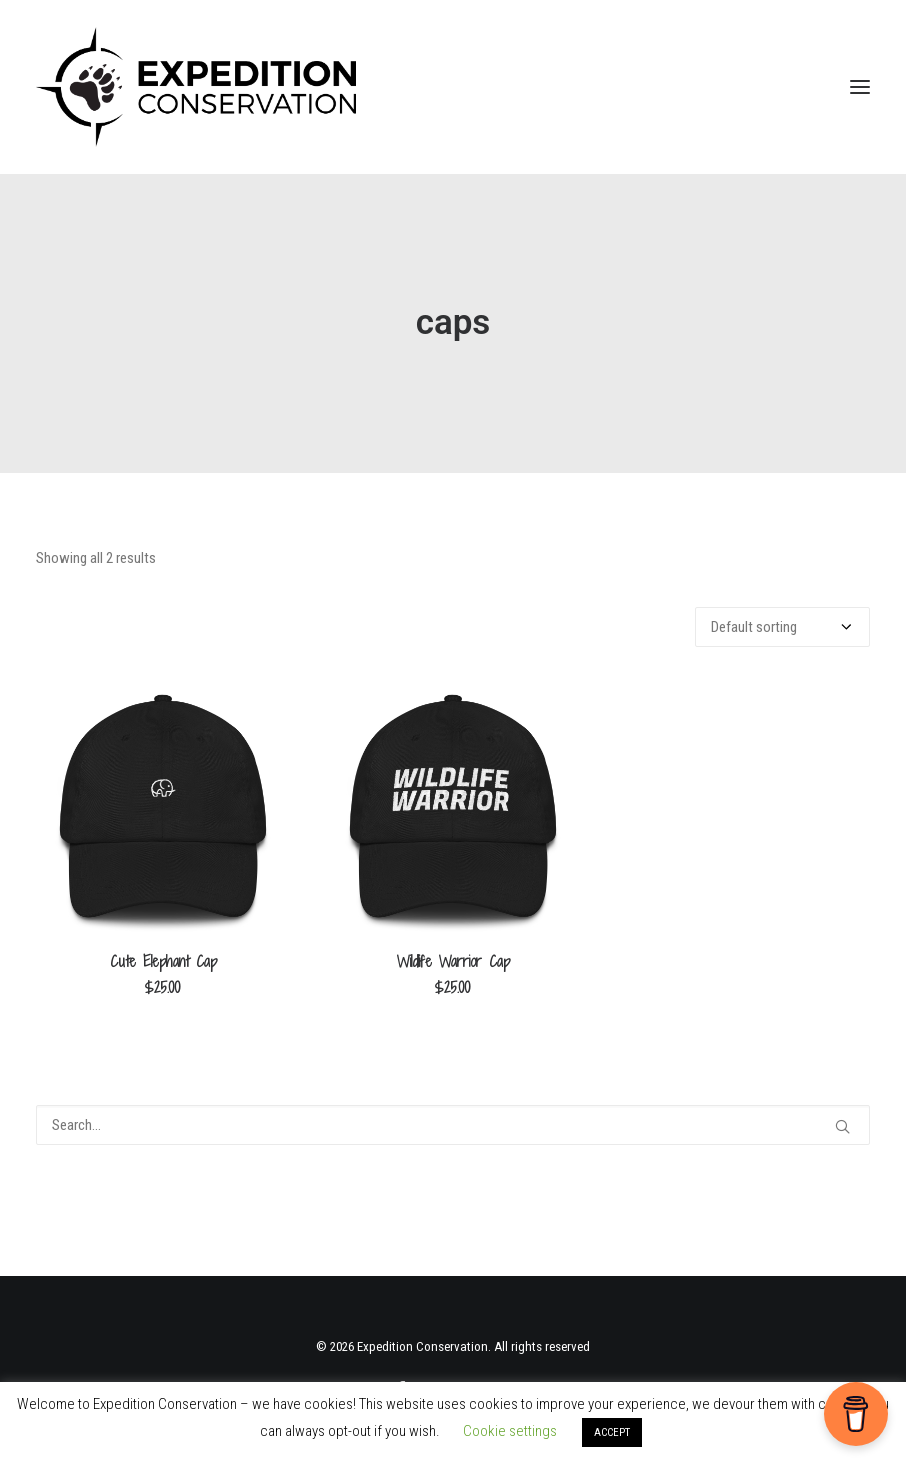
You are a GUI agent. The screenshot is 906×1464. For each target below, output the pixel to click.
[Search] (453, 1125)
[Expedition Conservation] (196, 87)
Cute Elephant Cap (163, 961)
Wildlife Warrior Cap (453, 961)
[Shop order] (782, 627)
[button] (860, 87)
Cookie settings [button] (510, 1431)
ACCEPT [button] (612, 1432)
